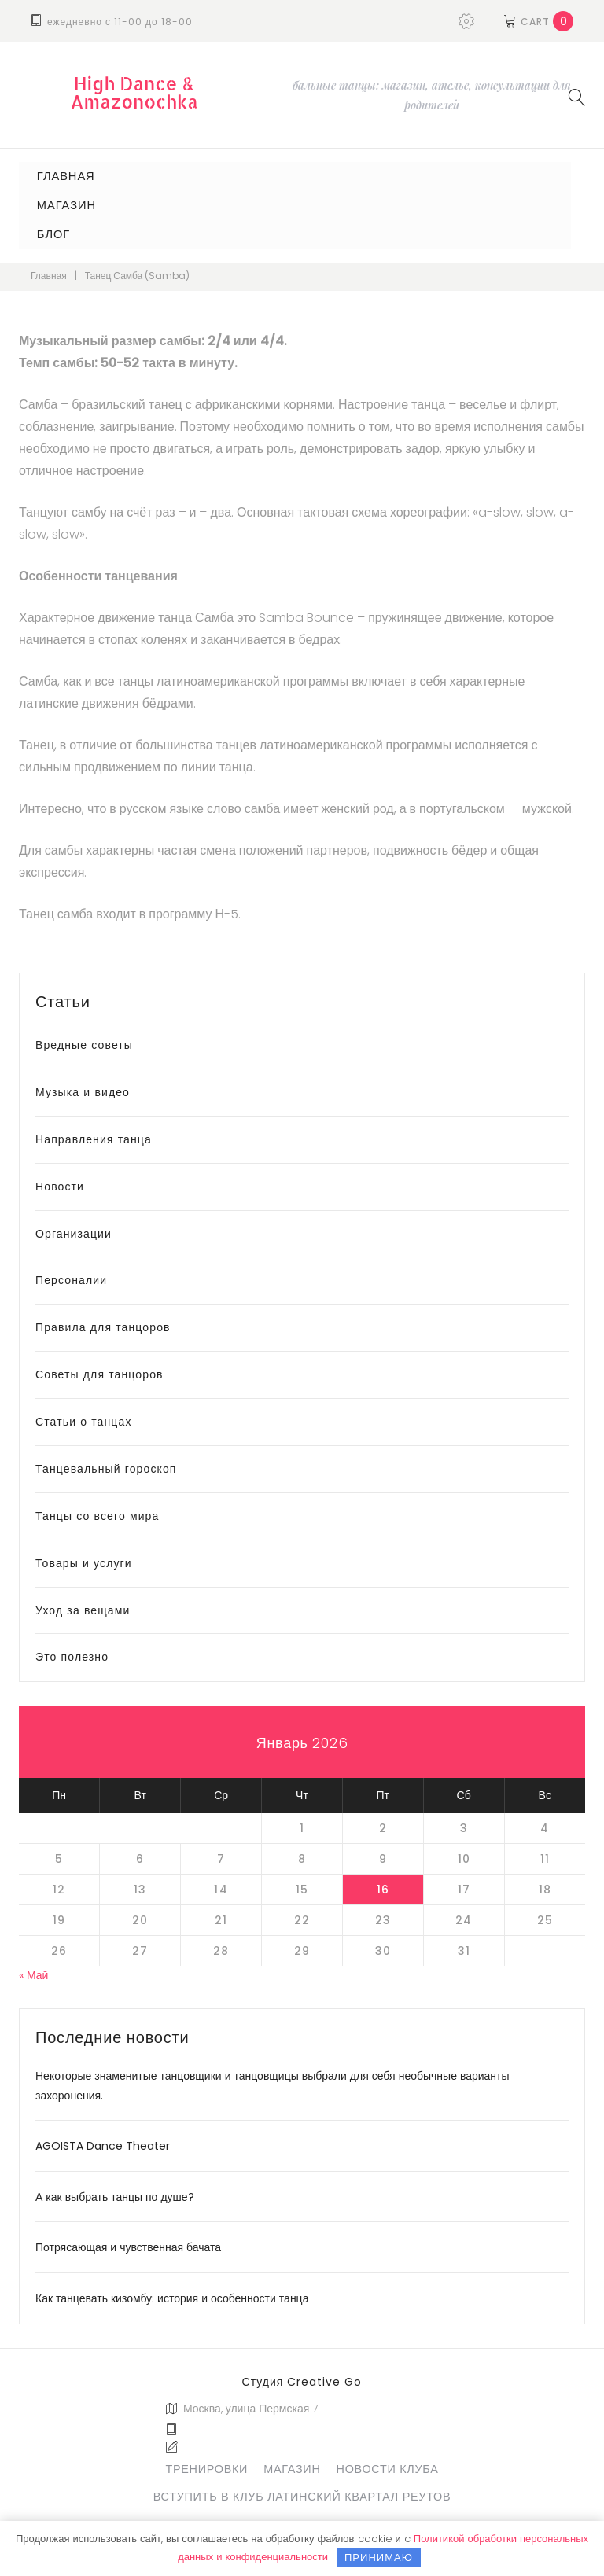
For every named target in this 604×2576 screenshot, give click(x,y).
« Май (33, 1969)
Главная (61, 175)
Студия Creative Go (302, 2376)
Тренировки (206, 2463)
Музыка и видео (82, 1087)
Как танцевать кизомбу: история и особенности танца (171, 2293)
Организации (73, 1227)
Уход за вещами (82, 1604)
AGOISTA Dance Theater (102, 2140)
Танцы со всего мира (97, 1510)
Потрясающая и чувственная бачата (128, 2242)
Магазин (61, 203)
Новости (59, 1180)
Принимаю (378, 2557)
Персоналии (71, 1274)
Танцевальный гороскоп (106, 1463)
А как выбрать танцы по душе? (114, 2191)
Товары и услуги (83, 1557)
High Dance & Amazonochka (134, 92)
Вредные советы (84, 1039)
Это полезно (72, 1651)
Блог (49, 229)
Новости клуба (388, 2463)
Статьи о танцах (83, 1416)
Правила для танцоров (103, 1322)
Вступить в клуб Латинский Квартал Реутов (302, 2490)
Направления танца (93, 1133)
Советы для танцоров (99, 1369)
